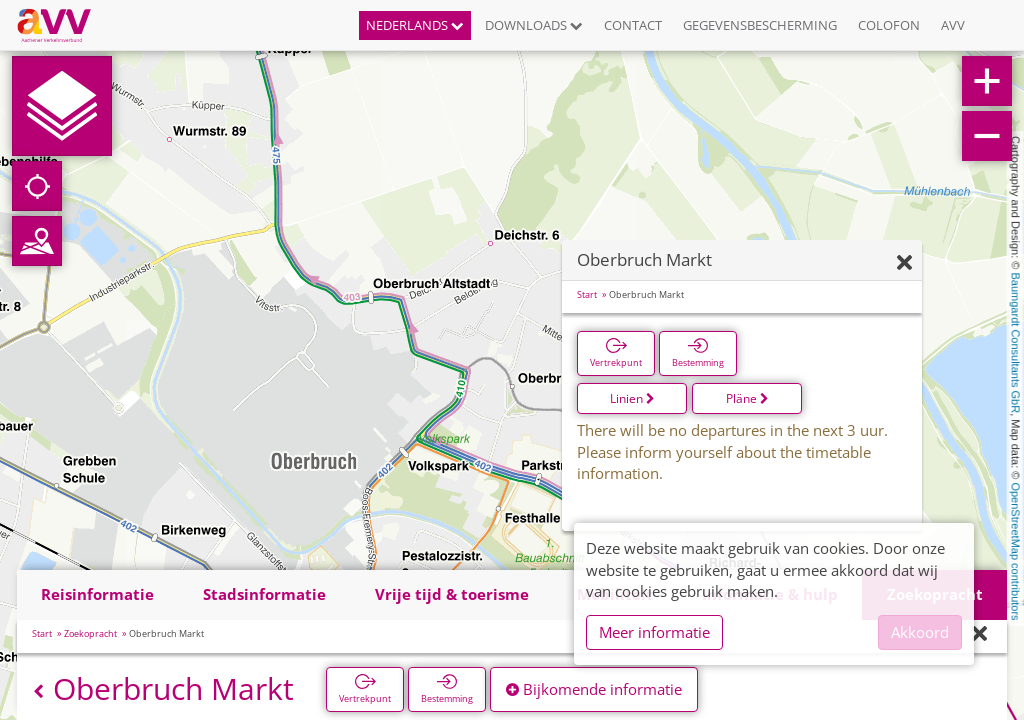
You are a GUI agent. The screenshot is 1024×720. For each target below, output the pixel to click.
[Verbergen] (904, 263)
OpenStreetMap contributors (1016, 551)
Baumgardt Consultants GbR (1016, 343)
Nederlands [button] (415, 25)
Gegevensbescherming (760, 25)
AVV (953, 25)
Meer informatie (654, 632)
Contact (633, 25)
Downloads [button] (534, 25)
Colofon (889, 25)
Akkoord (920, 632)
